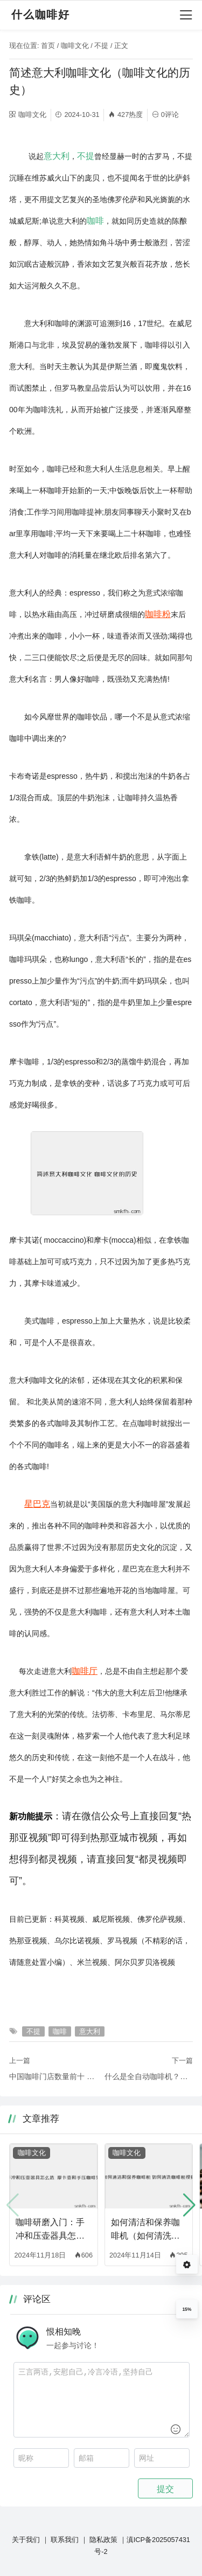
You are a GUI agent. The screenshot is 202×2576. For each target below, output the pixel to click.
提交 (165, 2489)
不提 (101, 45)
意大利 (56, 156)
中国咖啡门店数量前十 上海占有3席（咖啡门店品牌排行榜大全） (53, 2076)
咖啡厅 (84, 1670)
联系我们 (65, 2540)
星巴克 (37, 1503)
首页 (48, 45)
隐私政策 (103, 2540)
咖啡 (95, 220)
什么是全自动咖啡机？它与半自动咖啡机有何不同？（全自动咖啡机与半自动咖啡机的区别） (149, 2076)
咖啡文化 (75, 45)
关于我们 (26, 2540)
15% (186, 2309)
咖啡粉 (158, 614)
